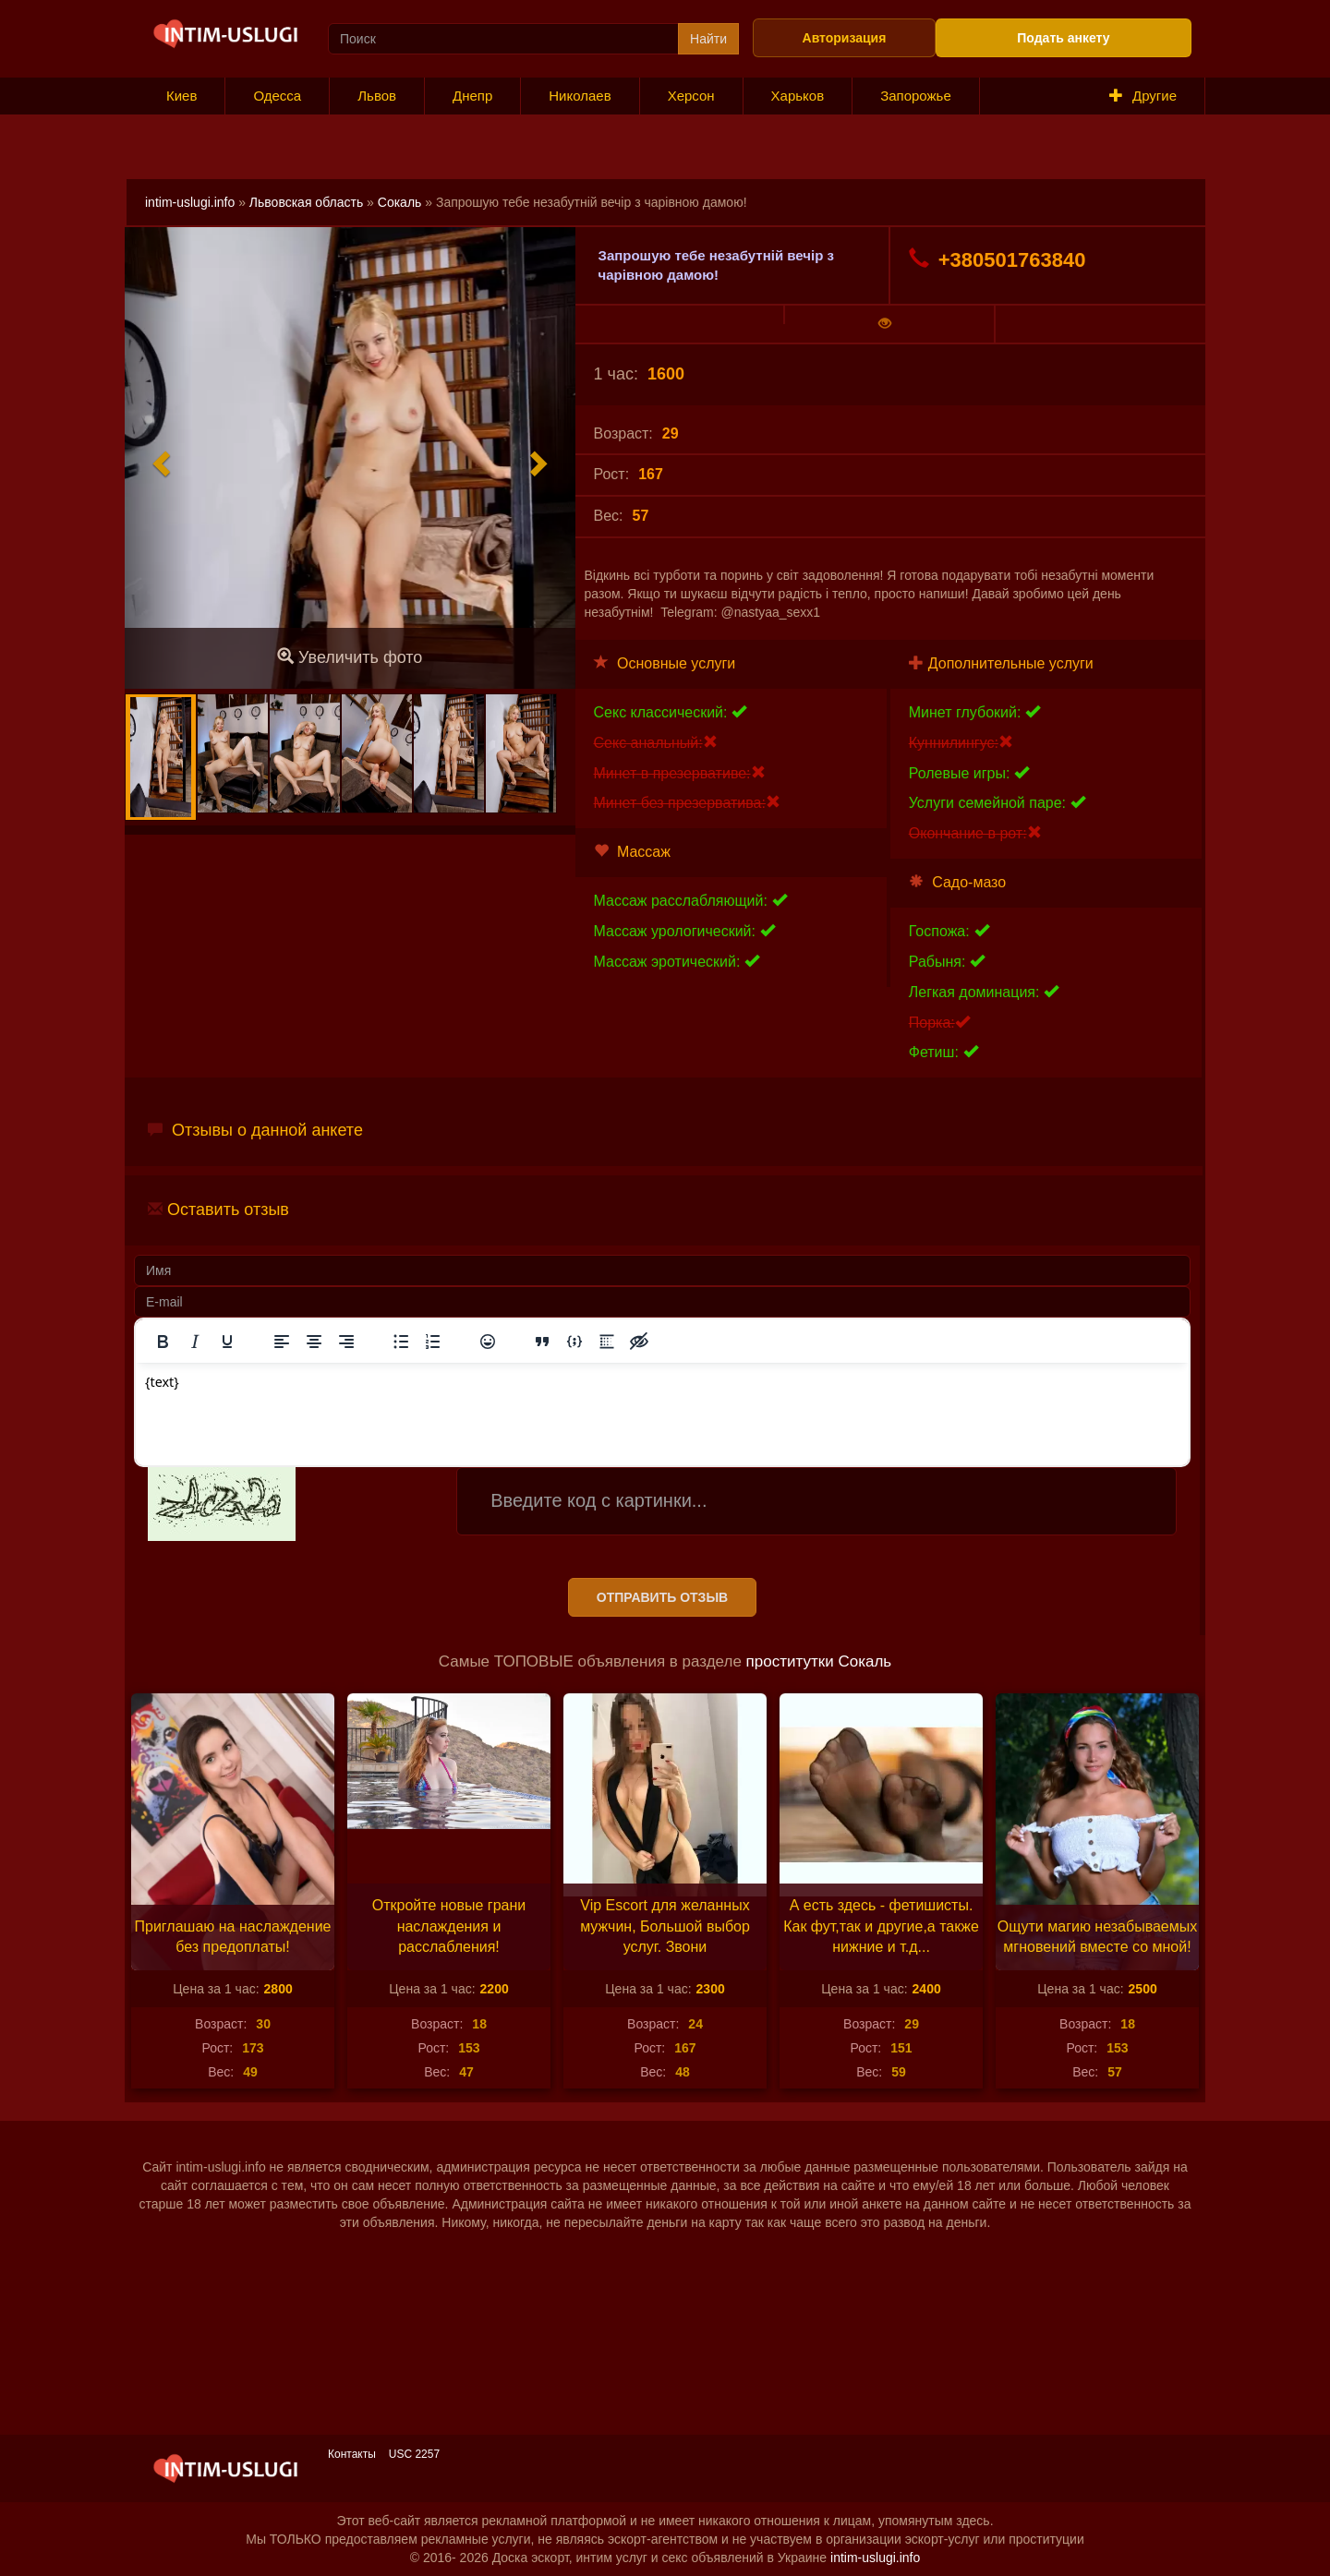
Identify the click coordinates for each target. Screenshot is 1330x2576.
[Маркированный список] (401, 1341)
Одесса (277, 95)
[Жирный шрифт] (162, 1341)
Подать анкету (1063, 37)
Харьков (798, 95)
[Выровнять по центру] (314, 1341)
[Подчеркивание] (227, 1341)
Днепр (472, 95)
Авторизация (845, 37)
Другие (1143, 95)
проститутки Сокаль (819, 1661)
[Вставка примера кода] (574, 1341)
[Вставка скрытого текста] (639, 1341)
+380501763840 (997, 259)
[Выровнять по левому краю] (281, 1341)
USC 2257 (414, 2454)
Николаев (580, 95)
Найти (708, 38)
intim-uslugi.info (190, 202)
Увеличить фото (349, 657)
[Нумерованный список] (433, 1341)
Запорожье (915, 95)
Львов (376, 95)
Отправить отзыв (662, 1597)
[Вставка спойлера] (607, 1341)
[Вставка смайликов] (487, 1341)
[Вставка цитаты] (542, 1341)
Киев (181, 95)
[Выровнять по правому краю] (346, 1341)
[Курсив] (195, 1341)
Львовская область (306, 202)
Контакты (352, 2454)
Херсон (691, 95)
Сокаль (400, 202)
